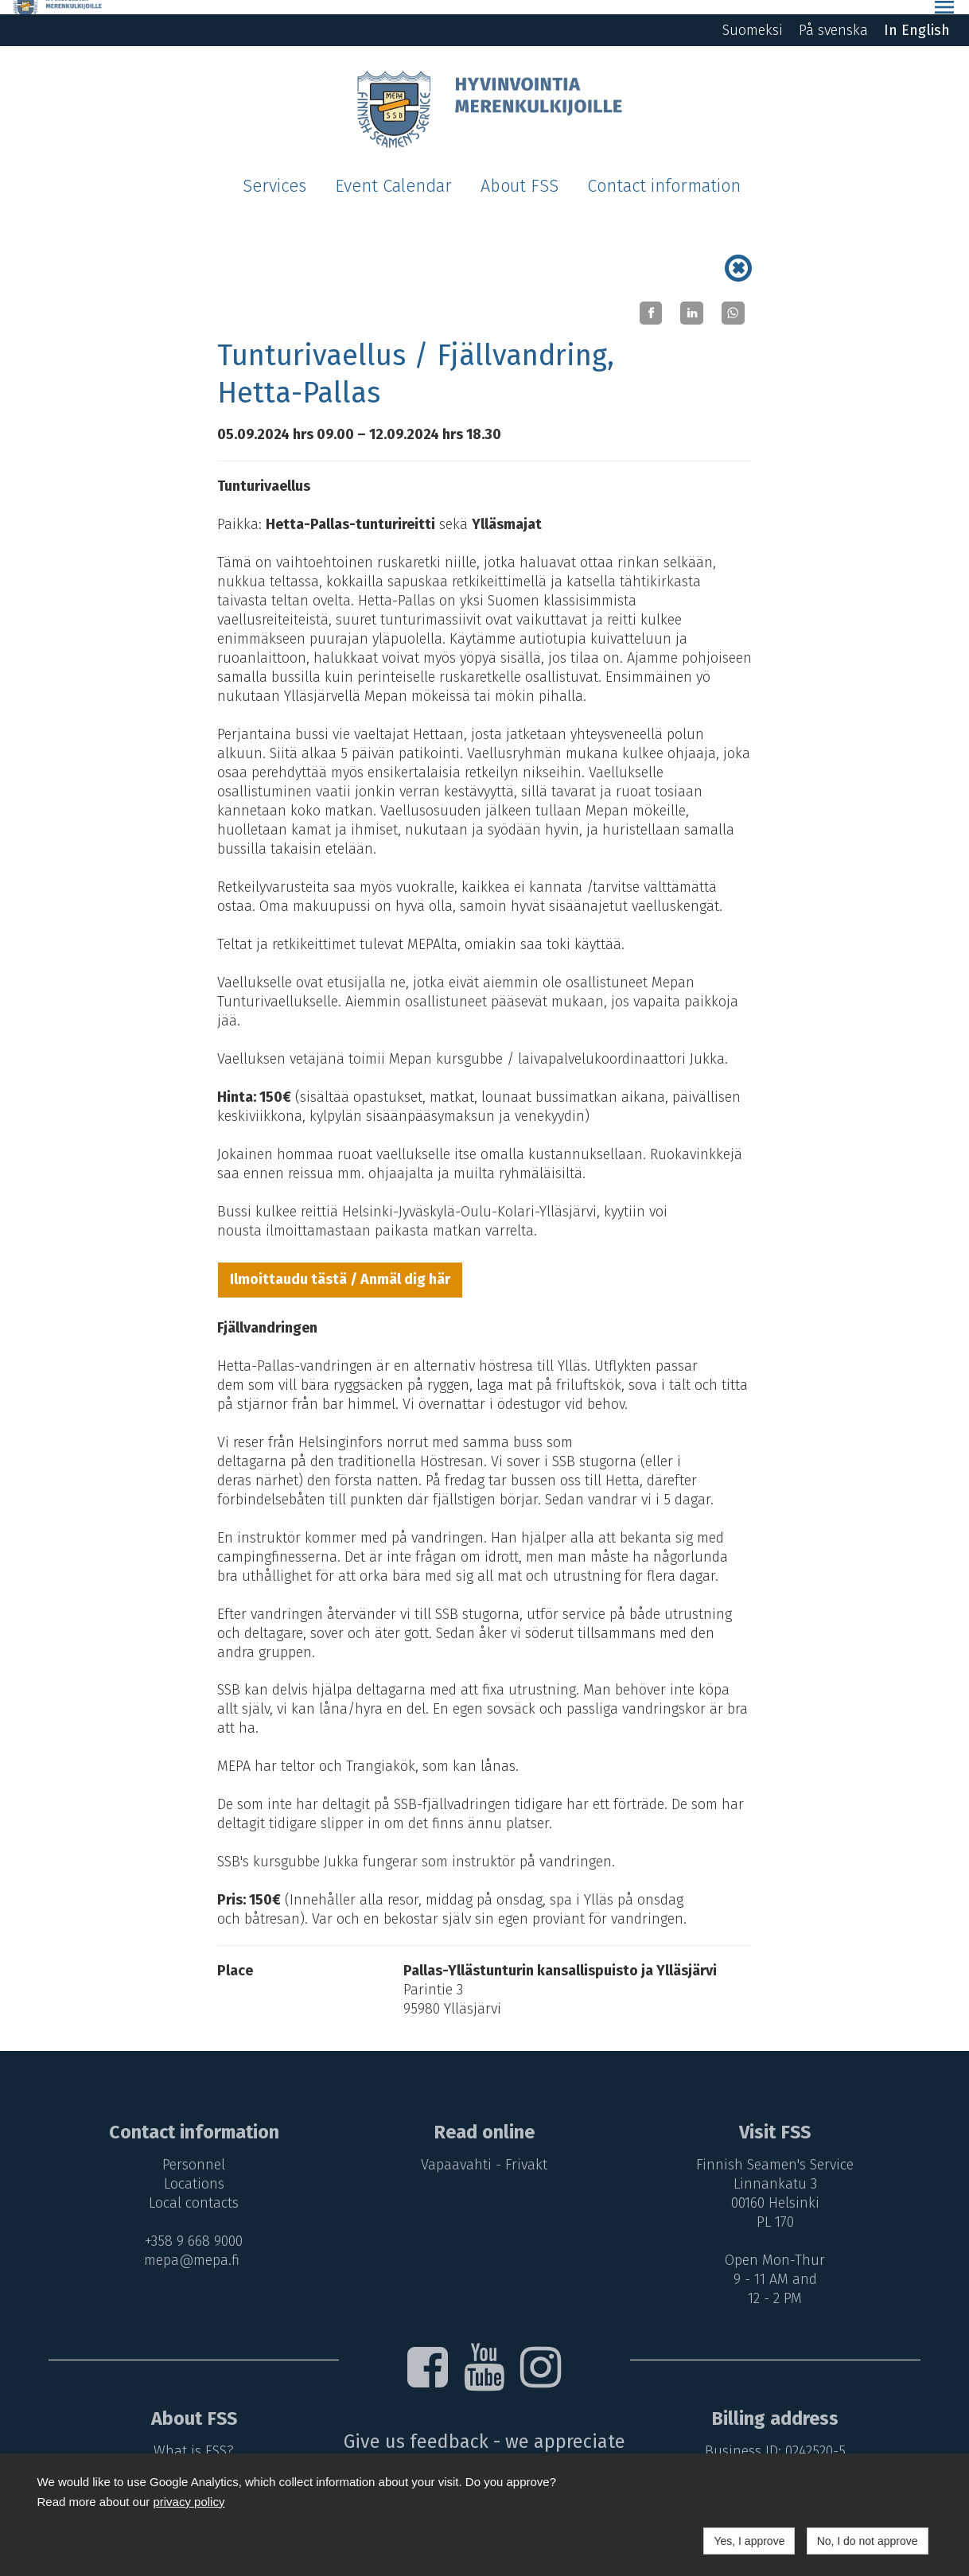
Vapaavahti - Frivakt (485, 2150)
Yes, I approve (749, 2541)
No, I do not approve (867, 2541)
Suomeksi (752, 16)
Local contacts (190, 2188)
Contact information (664, 171)
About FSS (519, 171)
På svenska (833, 16)
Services (274, 171)
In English (917, 16)
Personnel (190, 2150)
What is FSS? (190, 2436)
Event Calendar (393, 171)
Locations (190, 2169)
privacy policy (188, 2501)
